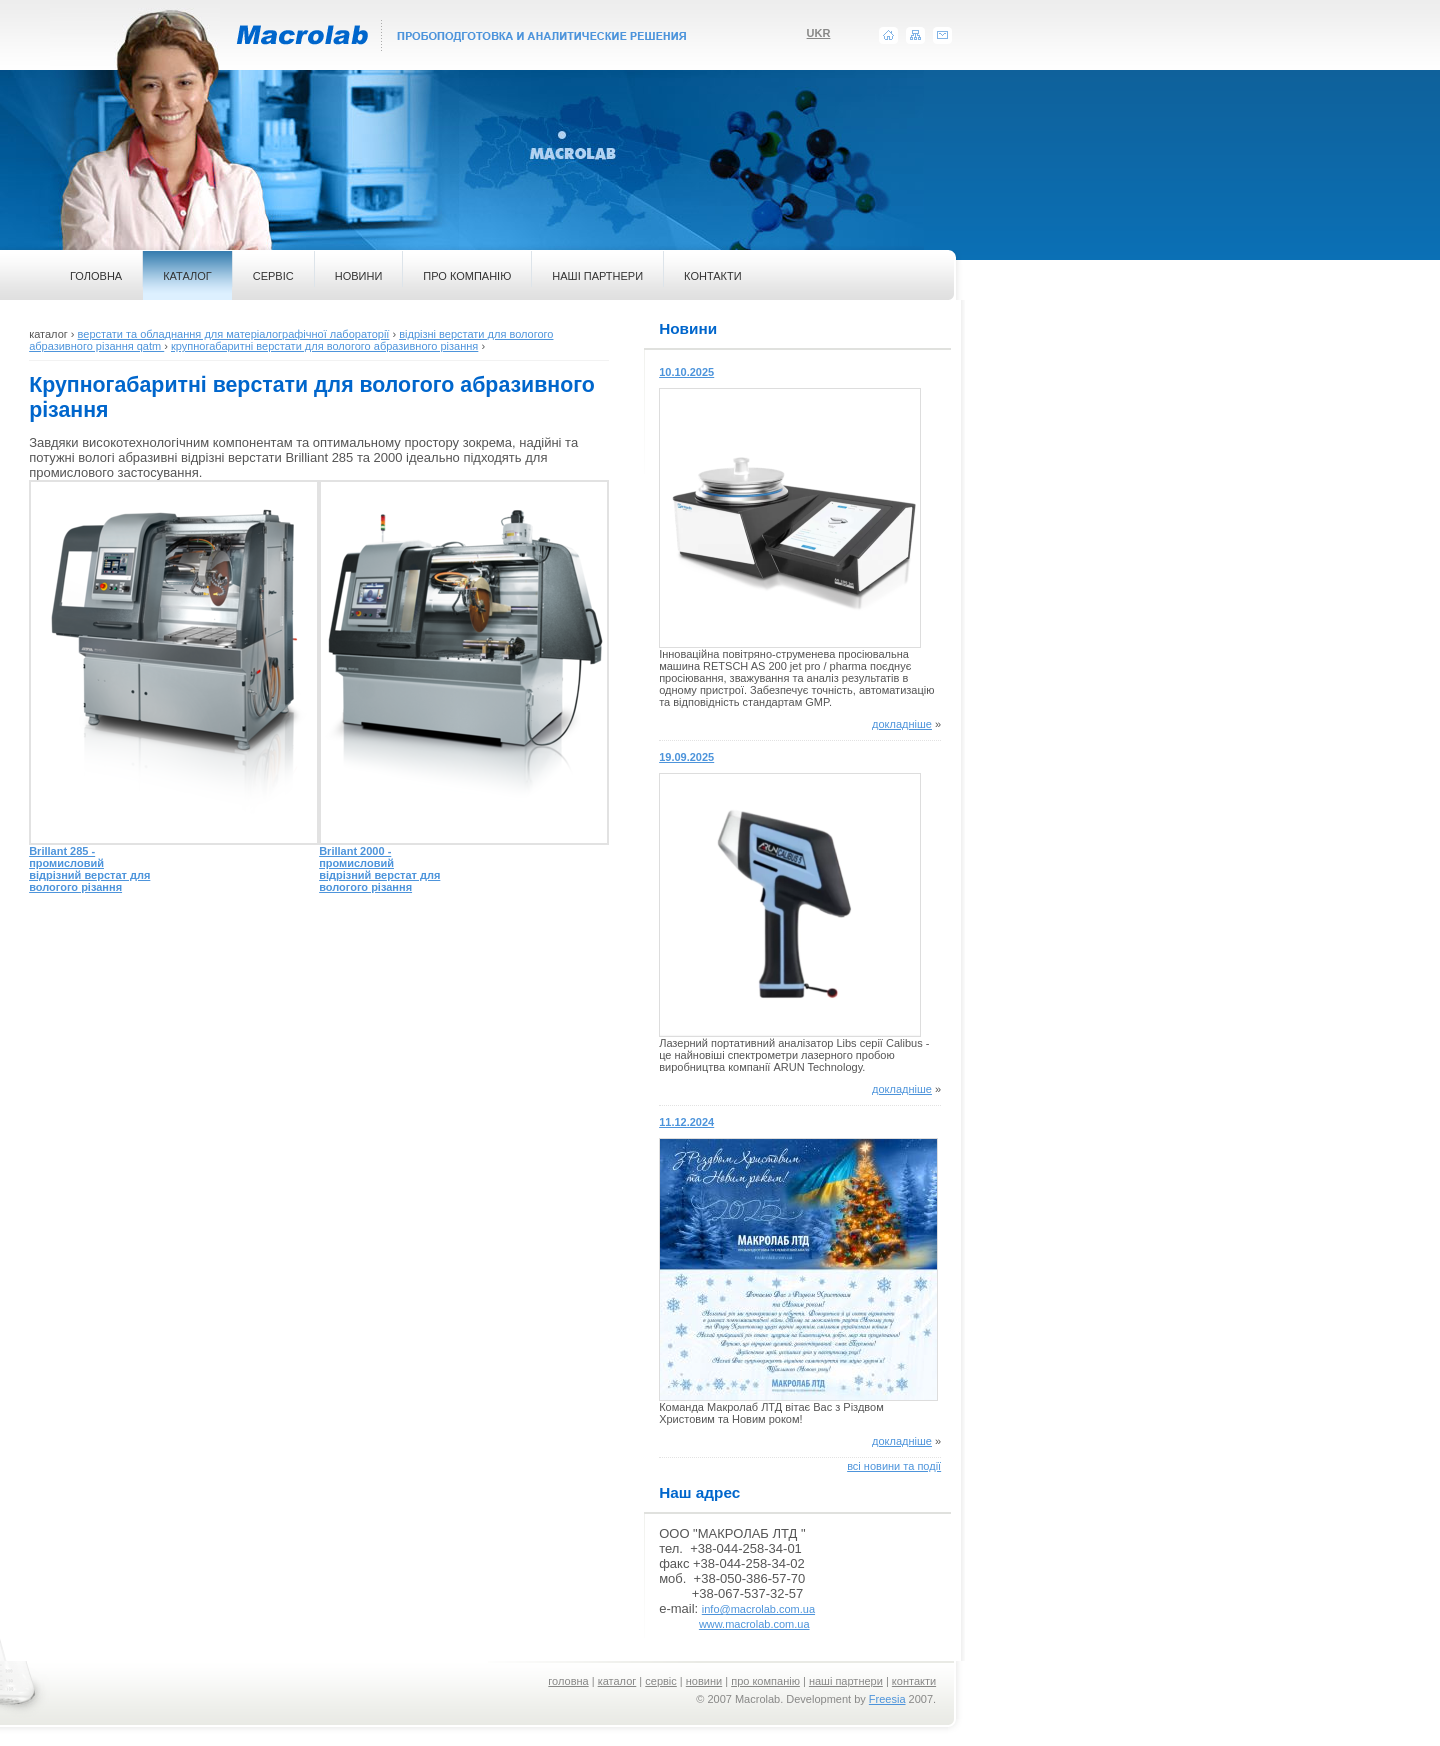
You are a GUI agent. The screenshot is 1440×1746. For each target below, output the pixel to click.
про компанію (765, 1681)
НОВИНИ (359, 276)
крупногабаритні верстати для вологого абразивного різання (324, 346)
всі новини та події (894, 1466)
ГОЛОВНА (96, 276)
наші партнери (846, 1681)
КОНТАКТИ (713, 276)
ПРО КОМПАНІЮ (467, 276)
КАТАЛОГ (187, 276)
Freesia (887, 1699)
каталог (617, 1681)
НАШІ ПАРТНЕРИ (597, 276)
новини (704, 1681)
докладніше (902, 724)
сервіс (661, 1681)
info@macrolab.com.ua (758, 1609)
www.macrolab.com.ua (754, 1624)
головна (568, 1681)
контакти (914, 1681)
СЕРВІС (273, 276)
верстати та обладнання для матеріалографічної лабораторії (234, 334)
